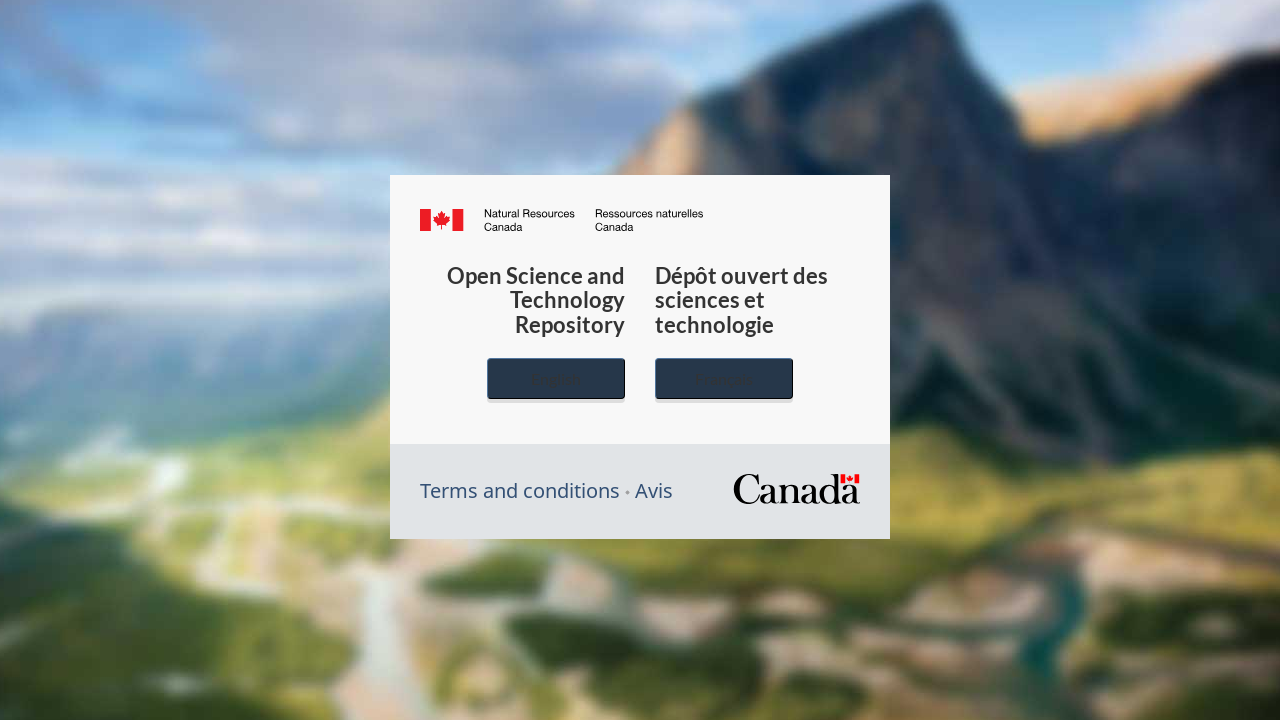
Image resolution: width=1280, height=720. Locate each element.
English (556, 378)
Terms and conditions (520, 490)
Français (724, 378)
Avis (654, 490)
